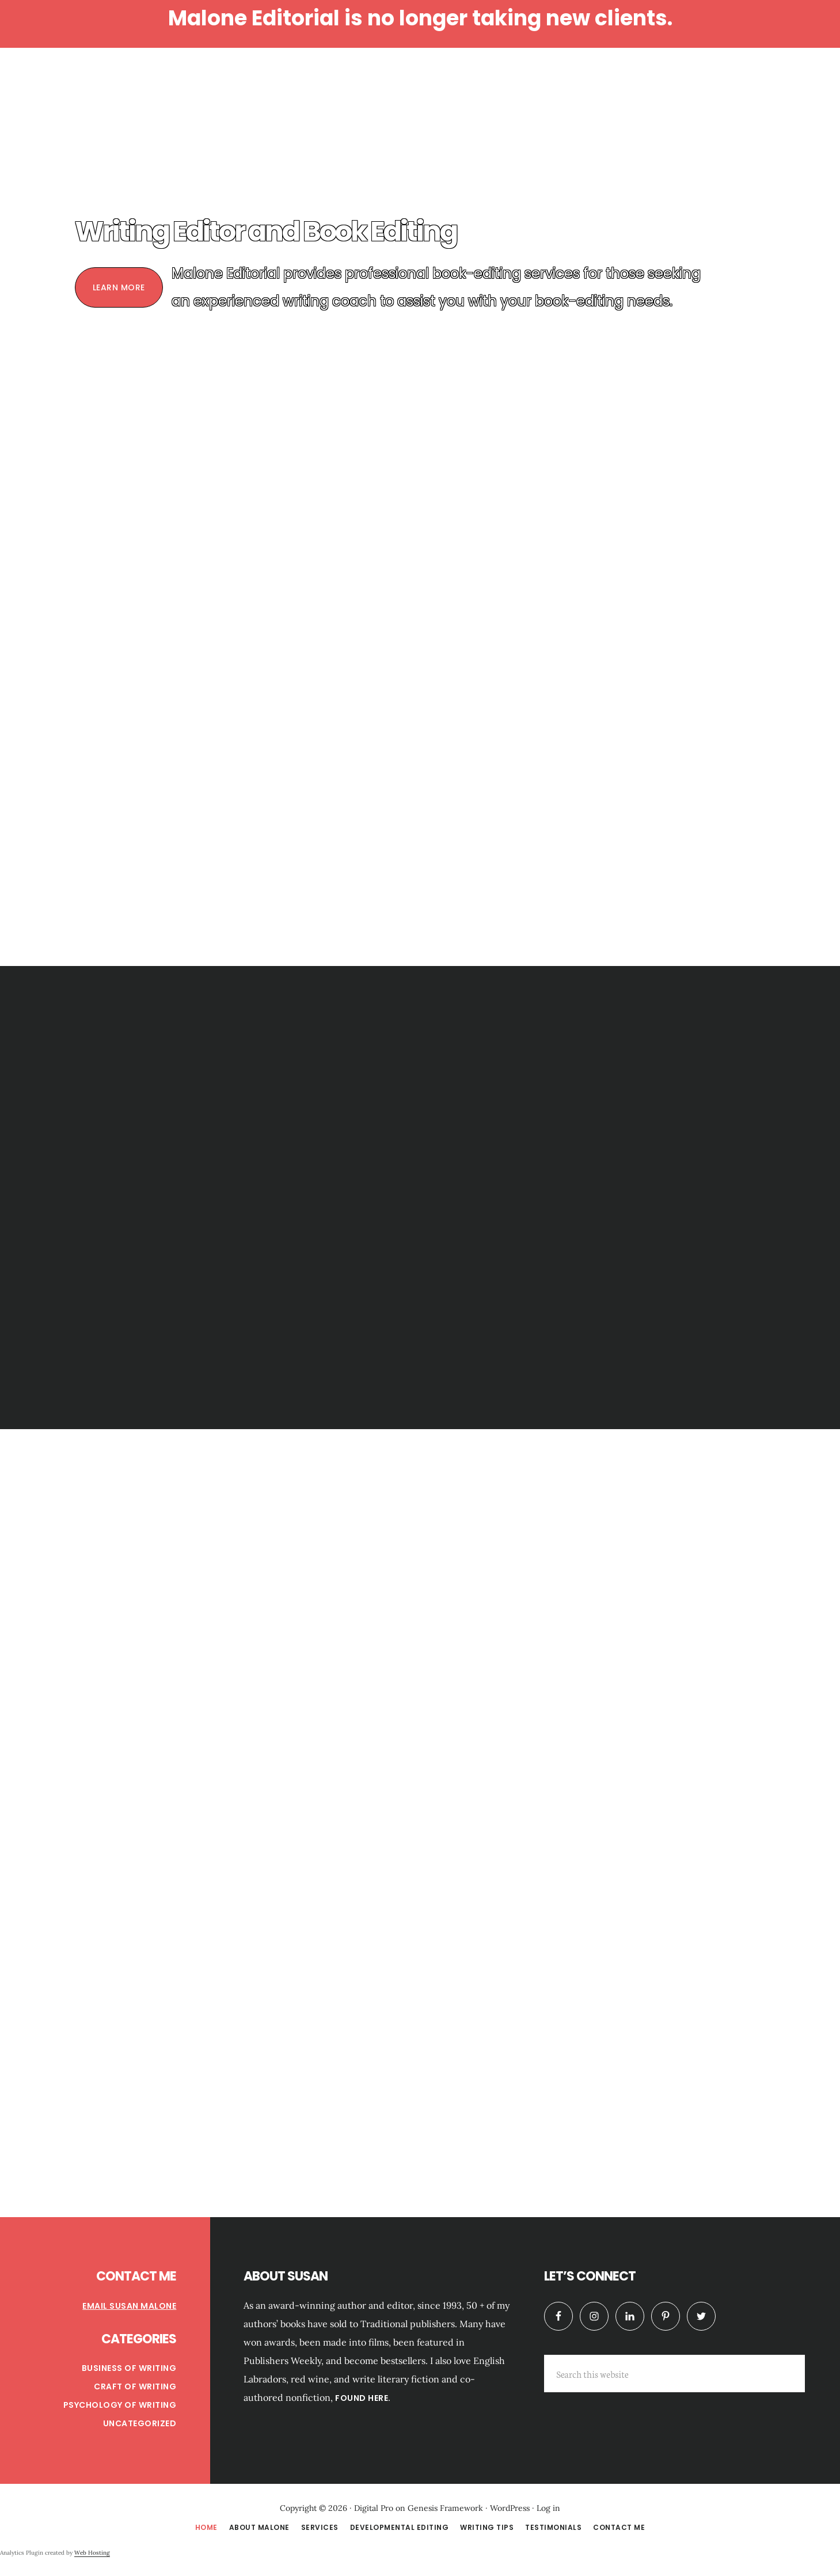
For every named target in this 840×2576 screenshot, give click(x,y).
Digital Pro (373, 2508)
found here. (363, 2398)
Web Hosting (92, 2552)
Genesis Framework (445, 2508)
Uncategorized (140, 2423)
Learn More (119, 287)
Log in (548, 2508)
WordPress (510, 2508)
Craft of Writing (135, 2386)
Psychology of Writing (120, 2405)
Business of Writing (129, 2368)
